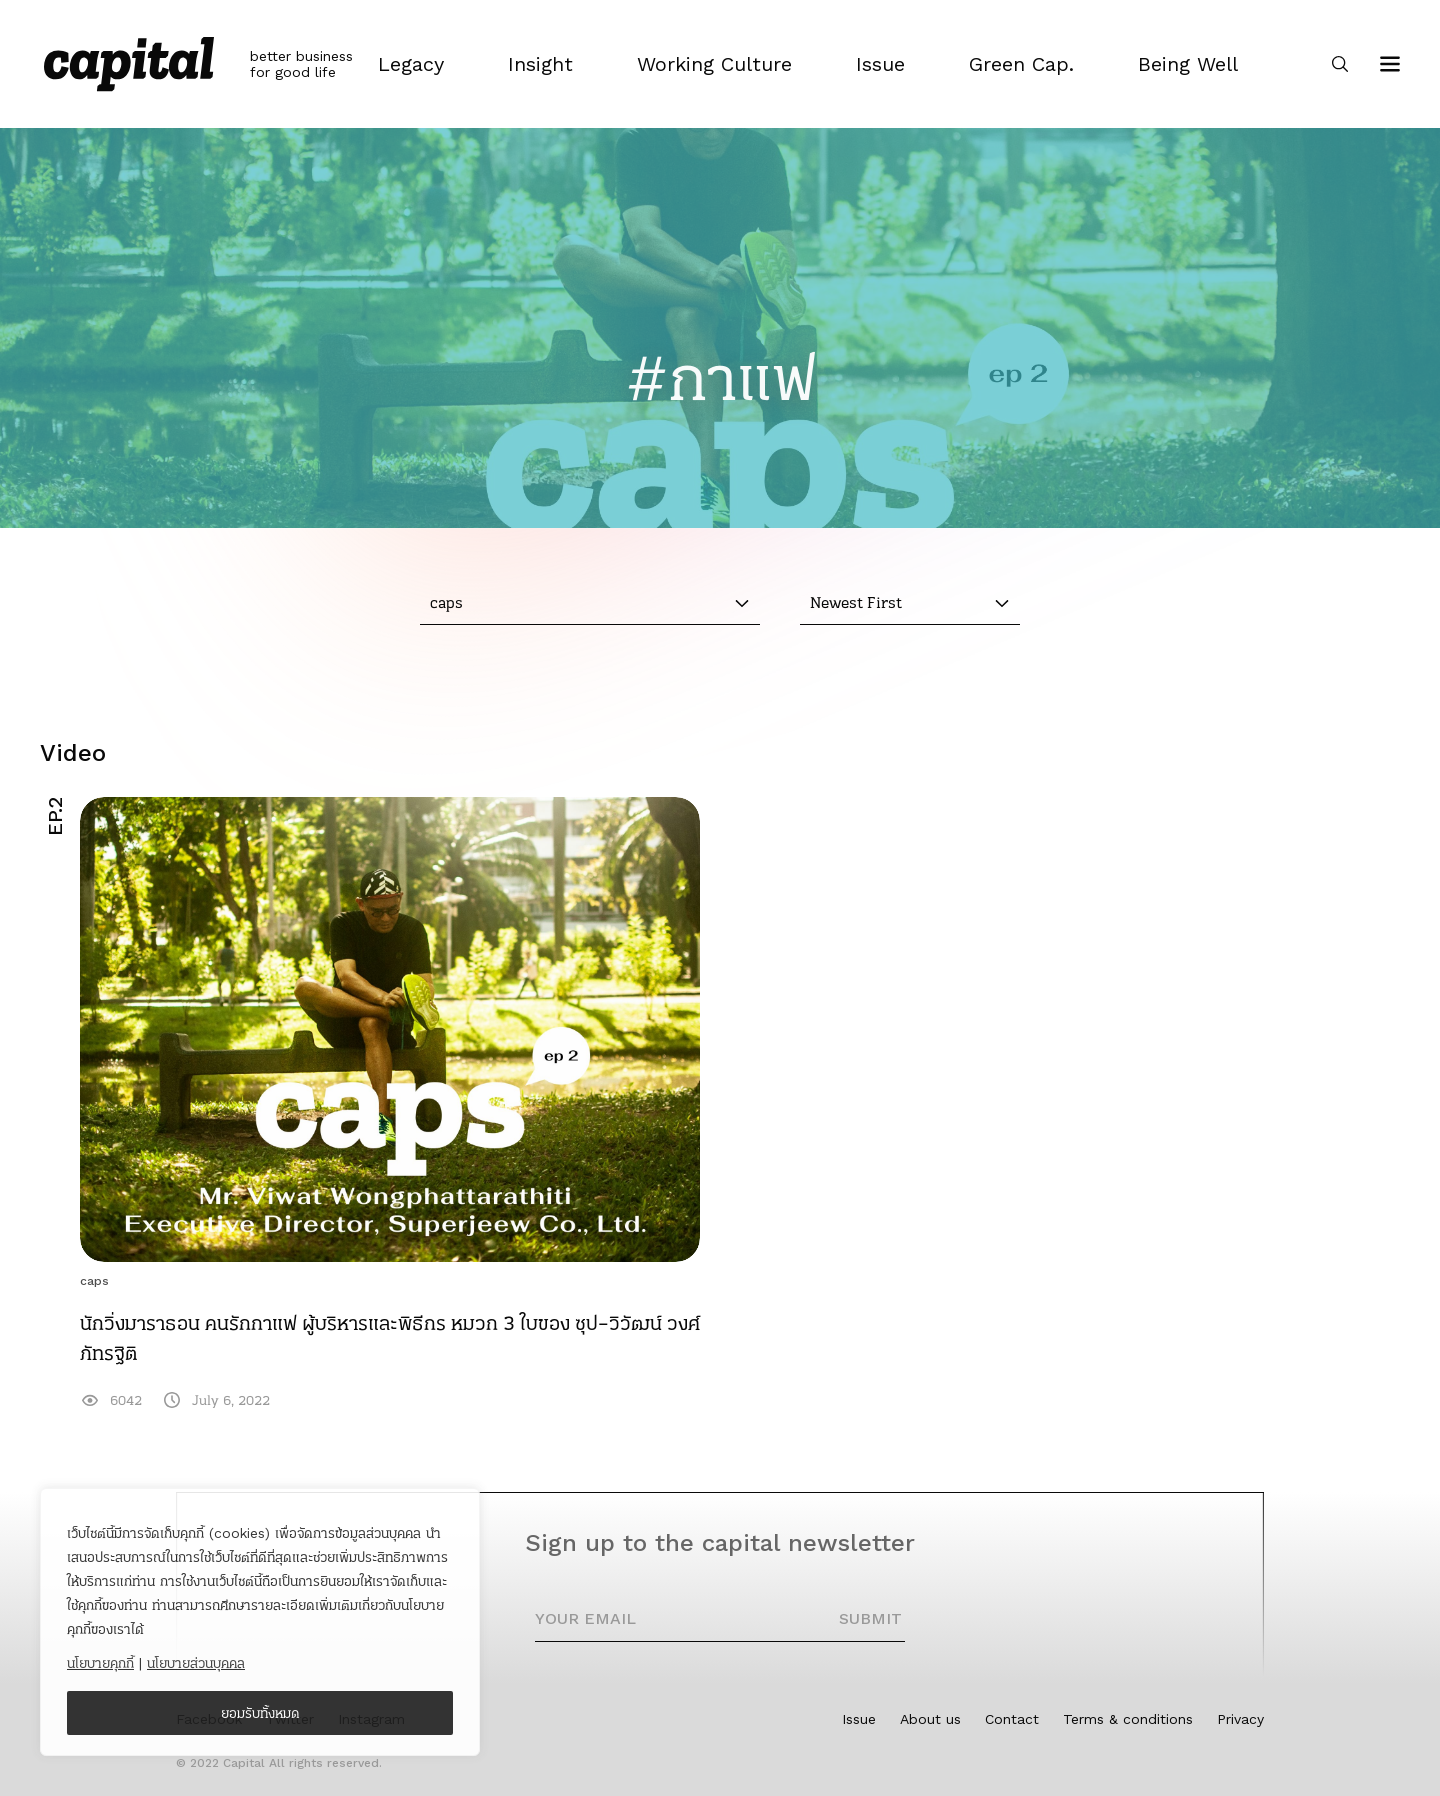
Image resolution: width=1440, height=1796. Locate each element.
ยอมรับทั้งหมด (260, 1713)
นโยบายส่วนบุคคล (196, 1663)
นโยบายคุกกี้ (100, 1663)
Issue (859, 1719)
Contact (1012, 1719)
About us (930, 1719)
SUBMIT (870, 1618)
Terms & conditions (1128, 1719)
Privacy (1240, 1719)
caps (94, 1281)
